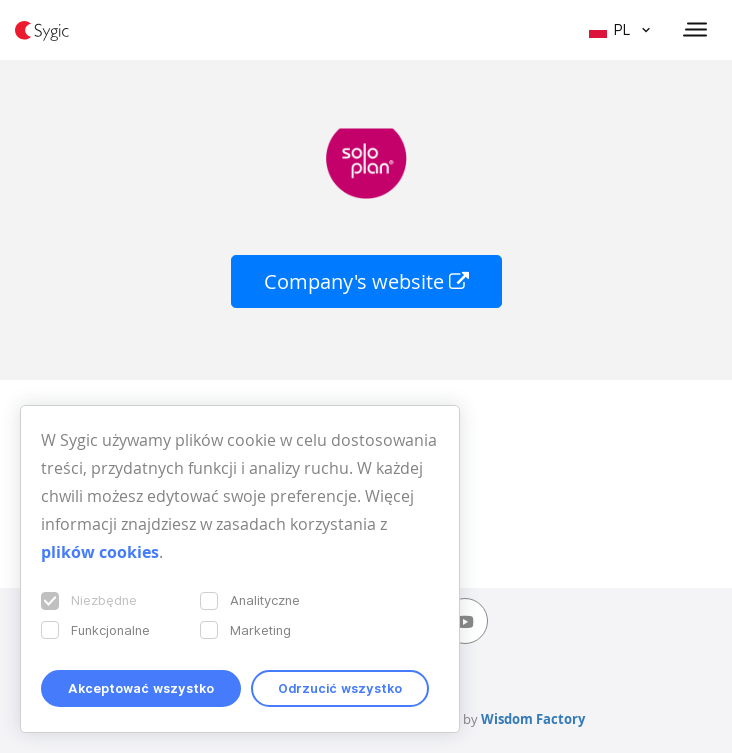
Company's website (366, 281)
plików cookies (100, 552)
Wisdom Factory (533, 719)
